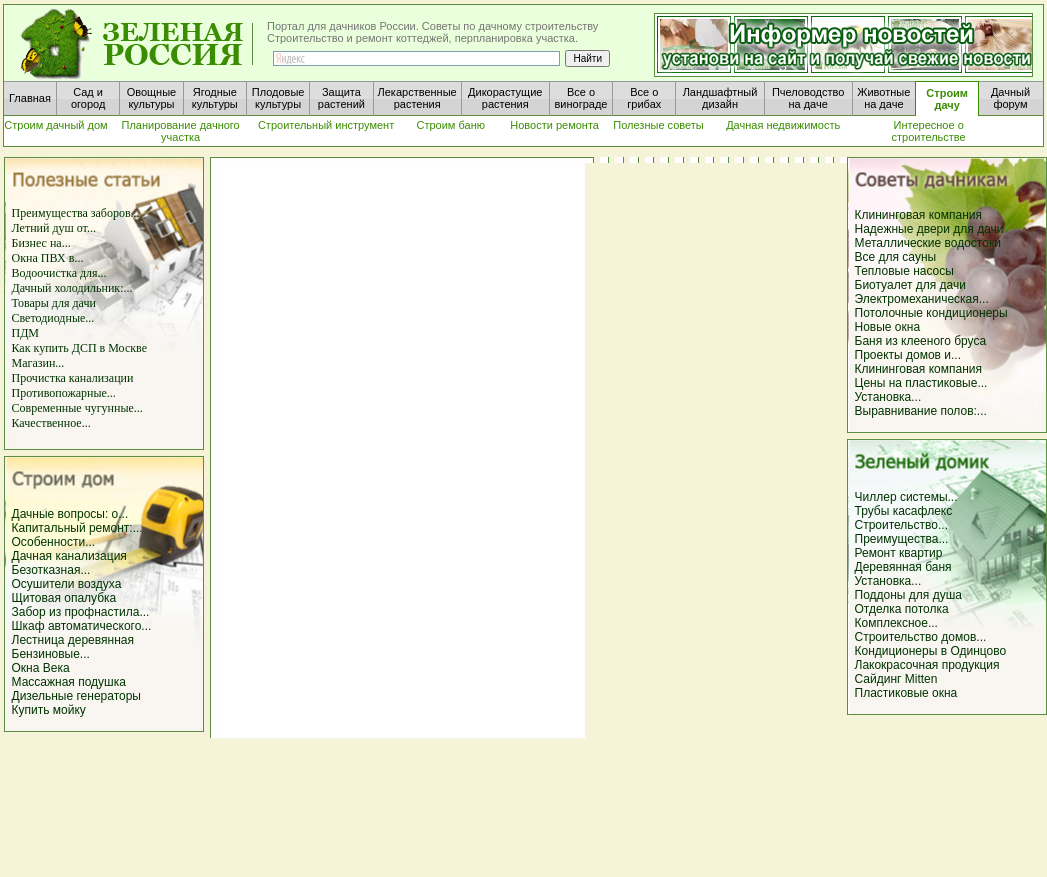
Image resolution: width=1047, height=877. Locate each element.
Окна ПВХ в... (48, 258)
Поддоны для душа (908, 595)
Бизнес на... (41, 243)
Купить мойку (49, 710)
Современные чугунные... (77, 408)
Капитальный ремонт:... (77, 528)
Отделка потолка (902, 609)
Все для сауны (896, 257)
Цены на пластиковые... (921, 383)
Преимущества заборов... (76, 213)
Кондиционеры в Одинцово (931, 651)
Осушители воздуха (67, 584)
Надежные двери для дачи (929, 229)
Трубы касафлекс (904, 511)
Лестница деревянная (73, 640)
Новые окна (888, 327)
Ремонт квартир (899, 553)
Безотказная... (51, 570)
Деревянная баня (903, 567)
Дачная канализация (69, 556)
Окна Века (41, 668)
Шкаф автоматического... (82, 626)
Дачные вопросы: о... (70, 514)
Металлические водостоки (928, 243)
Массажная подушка (69, 682)
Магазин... (38, 363)
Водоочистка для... (59, 273)
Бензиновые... (51, 654)
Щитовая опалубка (64, 598)
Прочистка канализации (73, 378)
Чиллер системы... (906, 497)
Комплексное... (896, 623)
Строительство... (902, 525)
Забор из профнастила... (81, 612)
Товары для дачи (54, 303)
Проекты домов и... (908, 355)
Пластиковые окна (906, 693)
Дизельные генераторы (77, 696)
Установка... (888, 397)
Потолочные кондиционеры (931, 313)
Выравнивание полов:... (921, 411)
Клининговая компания (919, 215)
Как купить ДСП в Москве (80, 348)
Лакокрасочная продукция (927, 665)
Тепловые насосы (904, 271)
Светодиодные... (53, 318)
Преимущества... (902, 539)
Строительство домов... (921, 637)
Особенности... (54, 542)
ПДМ (26, 333)
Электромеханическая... (922, 299)
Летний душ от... (54, 228)
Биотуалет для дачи (910, 285)
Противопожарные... (64, 393)
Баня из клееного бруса (921, 341)
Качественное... (51, 423)
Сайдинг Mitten (896, 679)
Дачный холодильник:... (72, 288)
